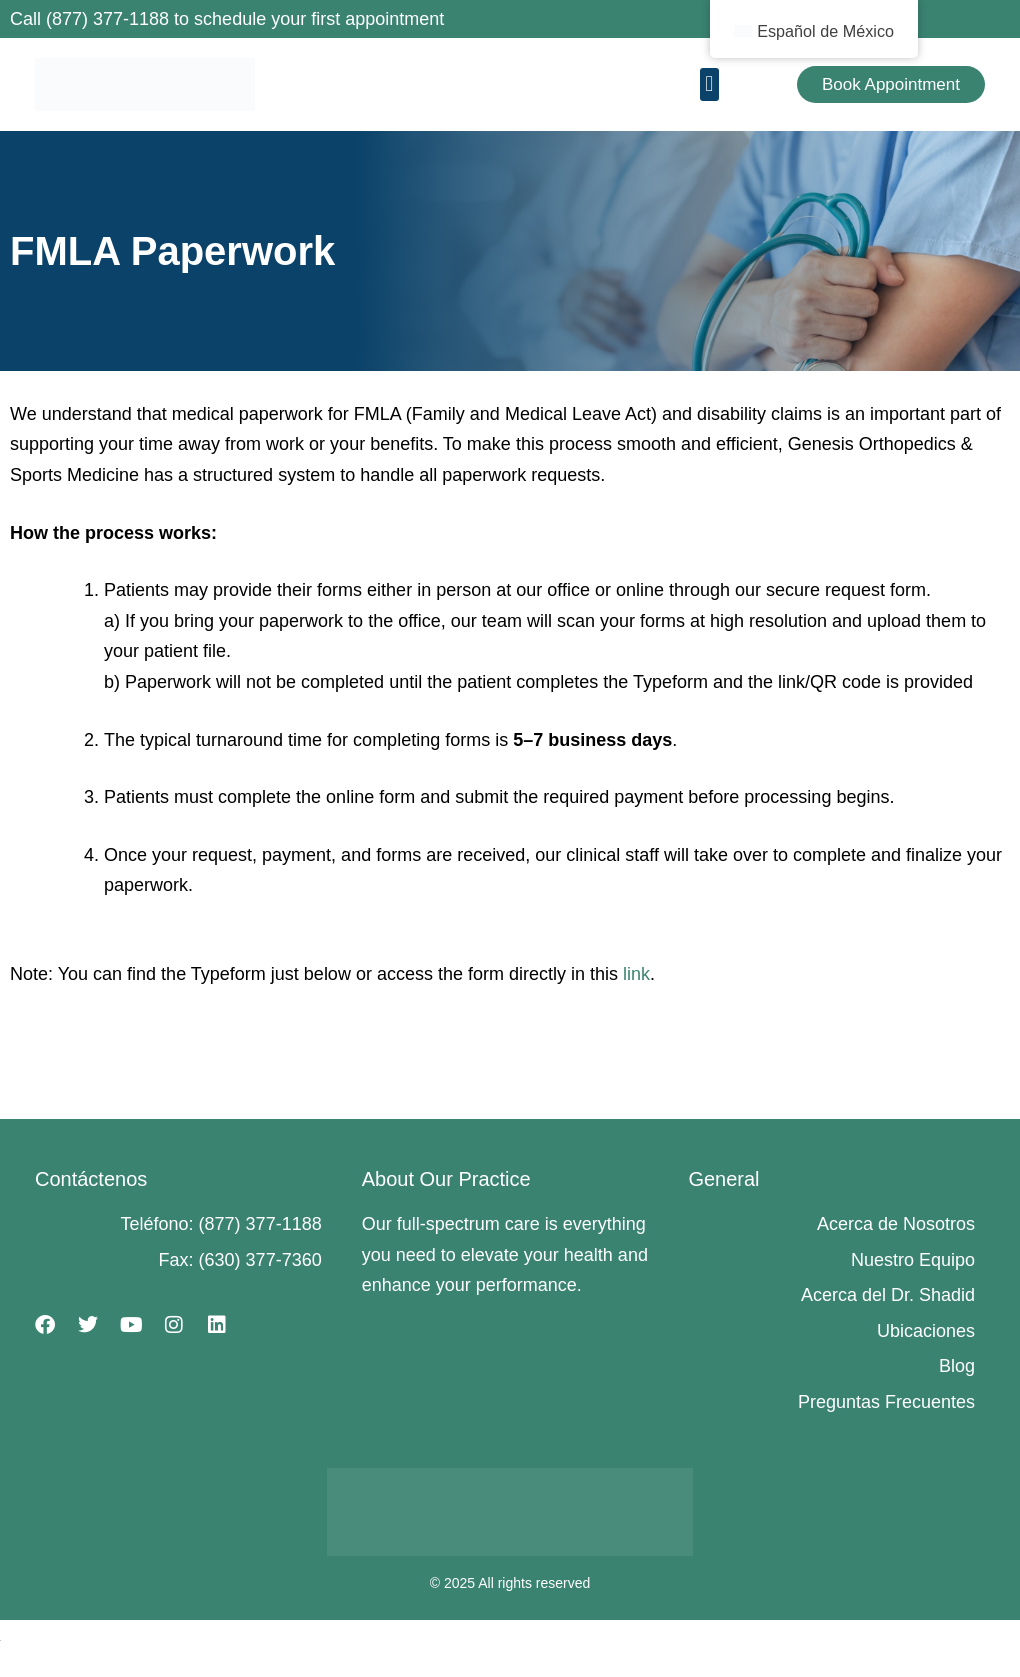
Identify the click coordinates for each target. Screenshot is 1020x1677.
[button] (709, 84)
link (636, 974)
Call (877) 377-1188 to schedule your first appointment (227, 19)
